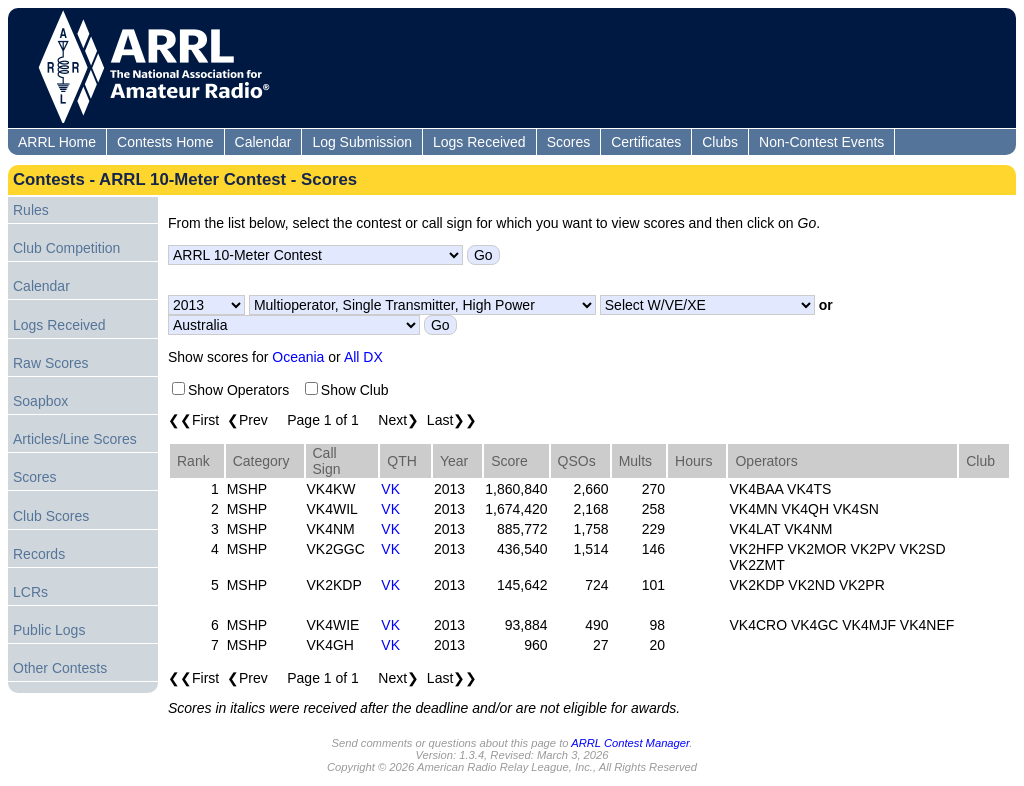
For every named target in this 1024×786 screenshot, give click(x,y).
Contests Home (165, 142)
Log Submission (362, 142)
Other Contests (60, 668)
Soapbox (40, 401)
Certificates (646, 142)
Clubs (720, 142)
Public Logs (49, 630)
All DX (363, 357)
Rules (31, 210)
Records (39, 554)
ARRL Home (57, 142)
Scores (569, 142)
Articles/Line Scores (75, 439)
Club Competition (66, 248)
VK (390, 489)
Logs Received (479, 142)
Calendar (263, 142)
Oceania (298, 357)
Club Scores (51, 516)
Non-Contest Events (821, 142)
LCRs (30, 592)
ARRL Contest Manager (630, 743)
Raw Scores (50, 363)
